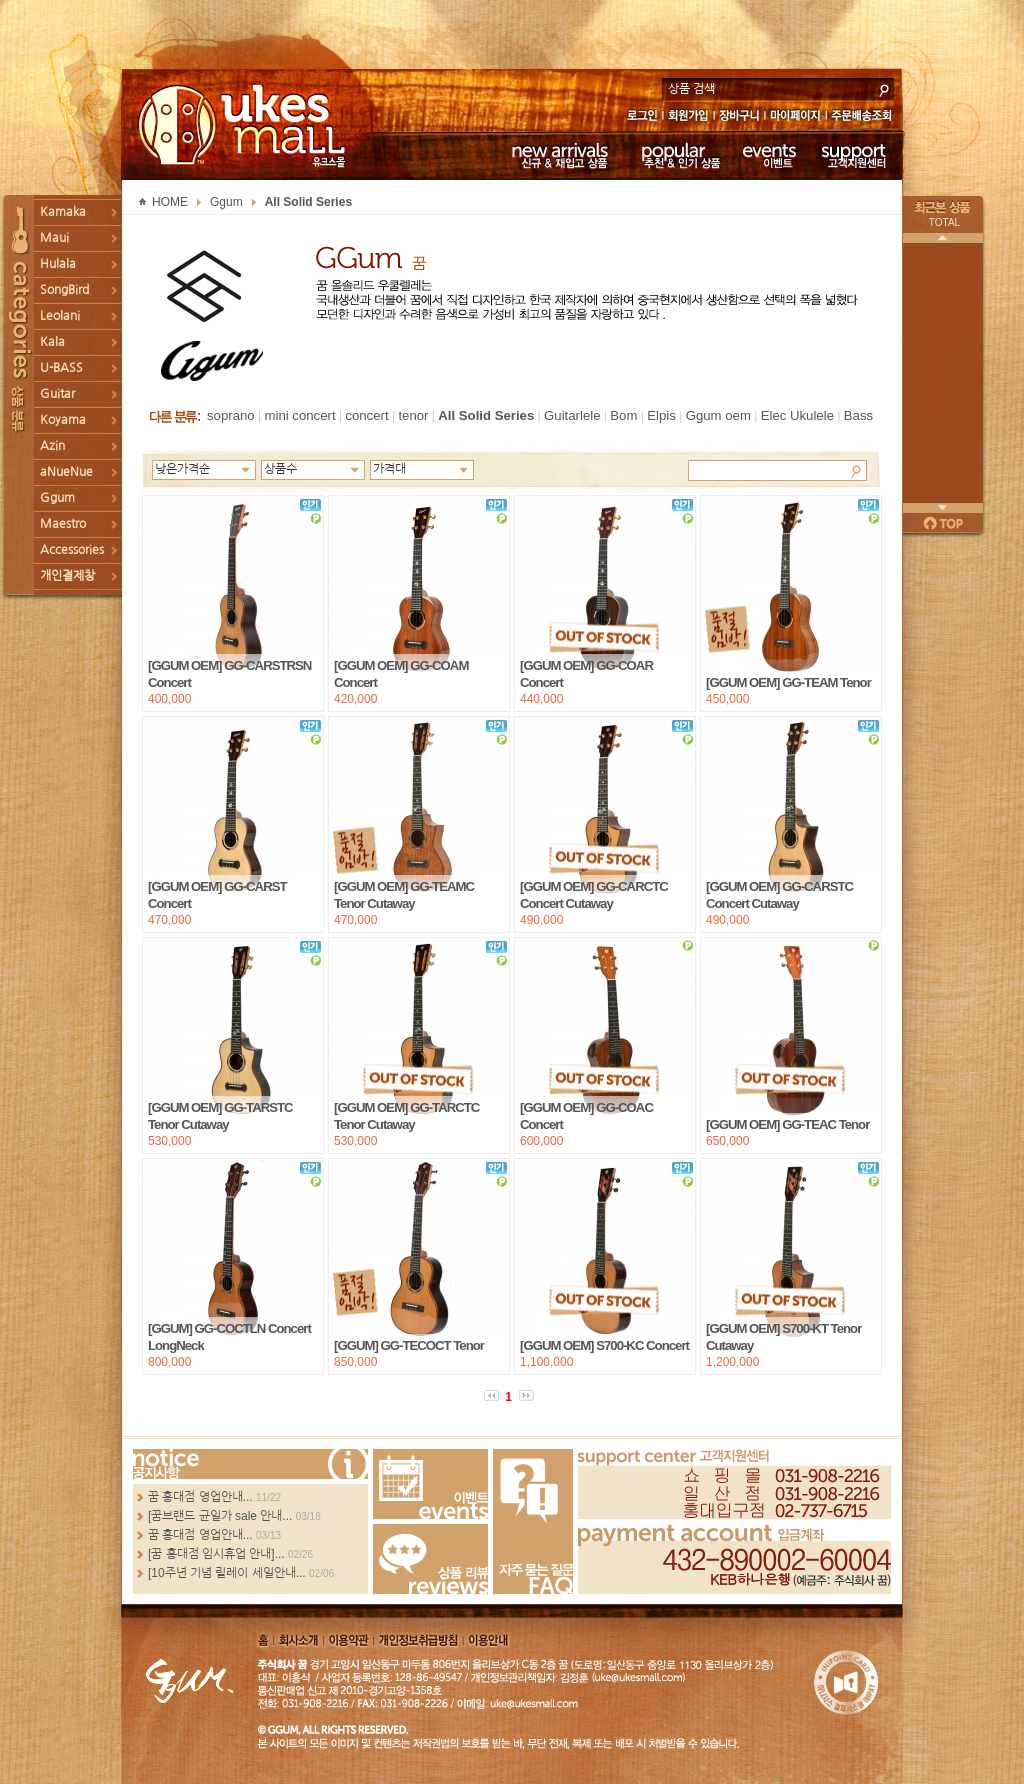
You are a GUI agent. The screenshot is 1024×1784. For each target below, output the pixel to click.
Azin (52, 446)
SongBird (64, 290)
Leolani (60, 316)
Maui (54, 238)
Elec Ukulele (797, 415)
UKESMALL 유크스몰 (244, 125)
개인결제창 (67, 576)
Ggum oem (718, 415)
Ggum (57, 498)
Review (430, 1559)
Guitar (57, 394)
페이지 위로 (943, 523)
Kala (52, 342)
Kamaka (63, 212)
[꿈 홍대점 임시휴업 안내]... (216, 1554)
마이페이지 (795, 117)
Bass (858, 415)
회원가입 (689, 117)
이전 (943, 238)
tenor (413, 415)
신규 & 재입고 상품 (557, 155)
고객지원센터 (854, 155)
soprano (231, 415)
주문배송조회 (864, 117)
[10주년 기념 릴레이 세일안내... (227, 1573)
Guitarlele (572, 415)
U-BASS (61, 368)
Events (430, 1484)
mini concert (299, 415)
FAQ (533, 1521)
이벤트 (769, 155)
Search (856, 470)
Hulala (58, 264)
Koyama (63, 420)
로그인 (641, 117)
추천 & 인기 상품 (679, 155)
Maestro (63, 524)
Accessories (72, 550)
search (884, 88)
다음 (943, 508)
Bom (623, 415)
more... (250, 1464)
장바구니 (739, 117)
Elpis (661, 415)
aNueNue (66, 472)
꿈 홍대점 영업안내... (200, 1497)
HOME (170, 202)
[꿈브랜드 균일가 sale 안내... (220, 1516)
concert (366, 415)
